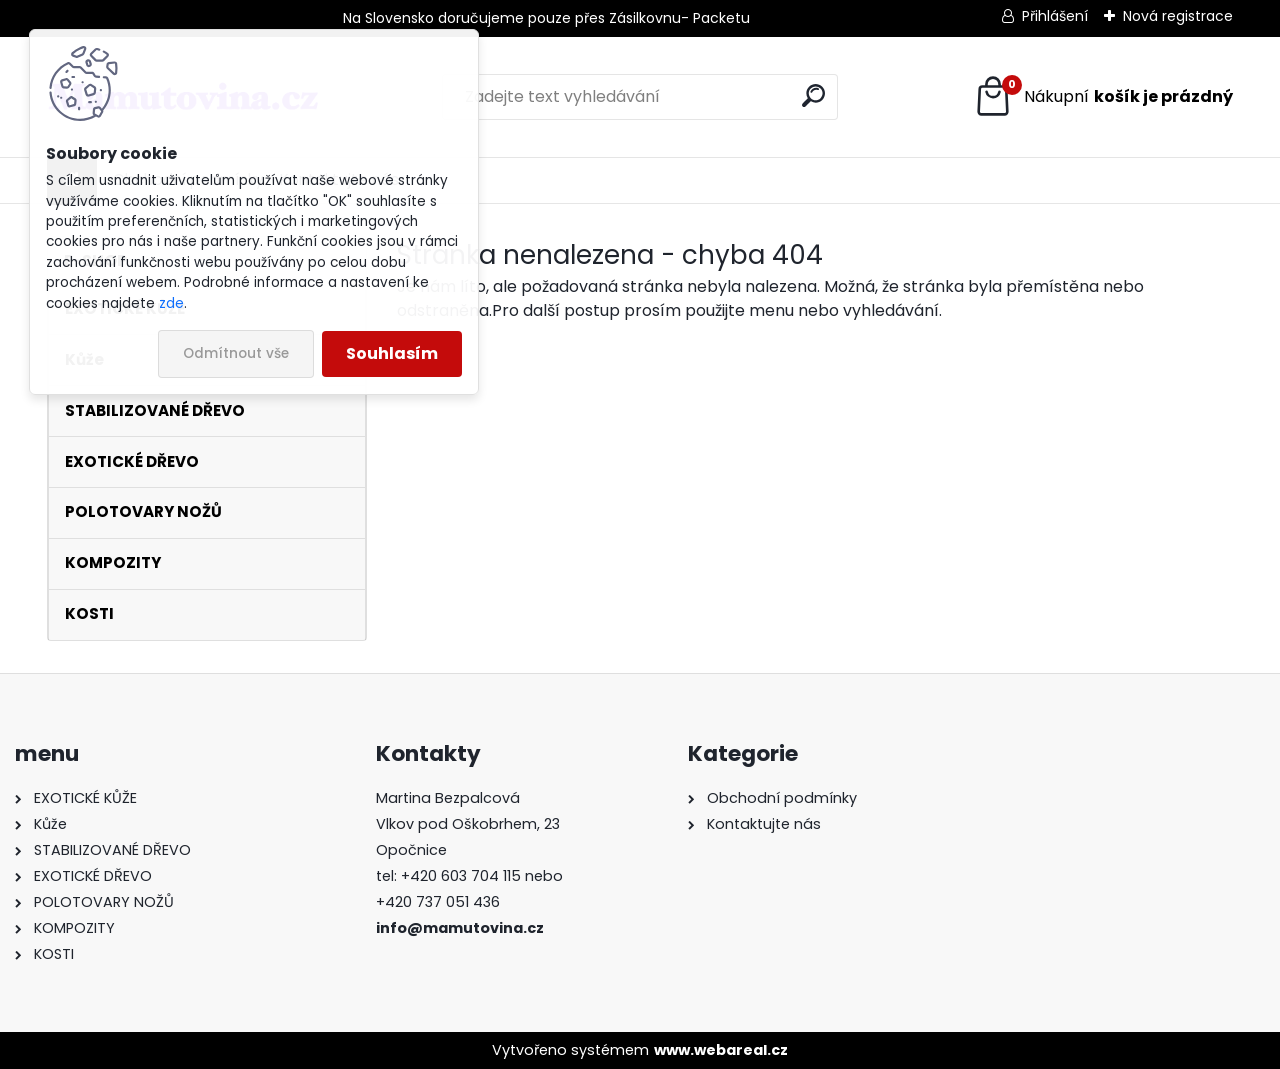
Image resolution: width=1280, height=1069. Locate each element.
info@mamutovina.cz (460, 928)
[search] (813, 95)
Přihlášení (1055, 16)
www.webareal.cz (721, 1050)
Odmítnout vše (236, 353)
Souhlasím (392, 353)
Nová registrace (1178, 16)
